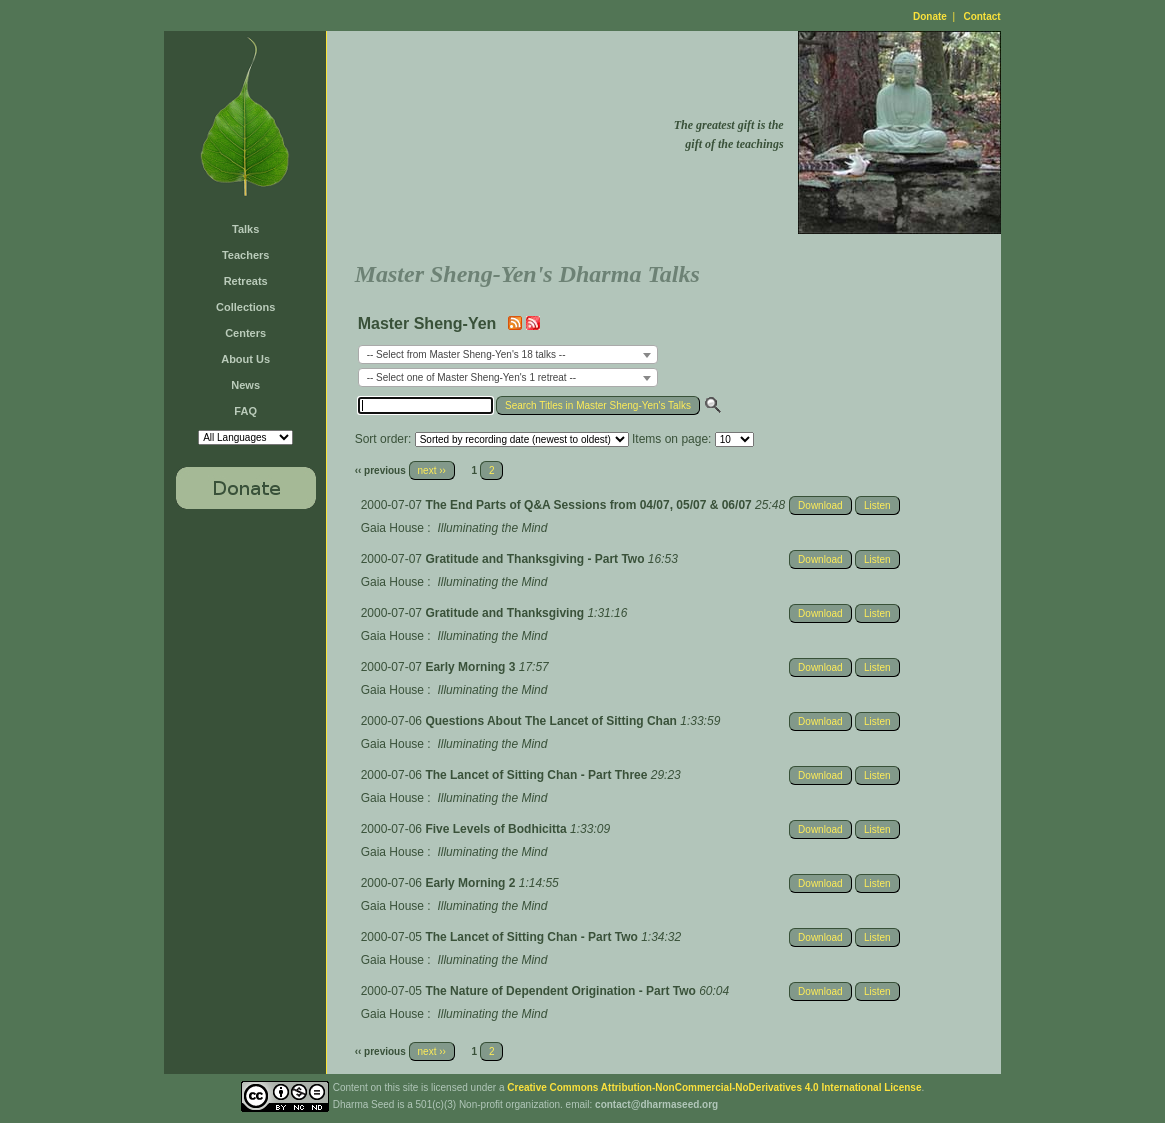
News (245, 385)
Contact (981, 16)
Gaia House (392, 528)
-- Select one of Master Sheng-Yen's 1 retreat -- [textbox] (471, 377)
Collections (245, 307)
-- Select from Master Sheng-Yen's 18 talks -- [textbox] (466, 354)
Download (820, 505)
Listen (877, 505)
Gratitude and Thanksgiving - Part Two (536, 559)
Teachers (246, 255)
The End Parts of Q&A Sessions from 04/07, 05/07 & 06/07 (590, 505)
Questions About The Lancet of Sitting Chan (552, 721)
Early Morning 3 (471, 667)
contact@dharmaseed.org (656, 1104)
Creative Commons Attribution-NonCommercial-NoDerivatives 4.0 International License (714, 1087)
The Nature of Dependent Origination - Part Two (562, 991)
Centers (245, 333)
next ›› (432, 470)
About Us (245, 359)
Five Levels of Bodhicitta (497, 829)
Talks (245, 229)
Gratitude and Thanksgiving (506, 613)
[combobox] (508, 354)
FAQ (245, 411)
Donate (930, 16)
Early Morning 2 (471, 883)
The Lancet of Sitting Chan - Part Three (537, 775)
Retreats (246, 281)
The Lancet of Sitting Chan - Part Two (533, 937)
